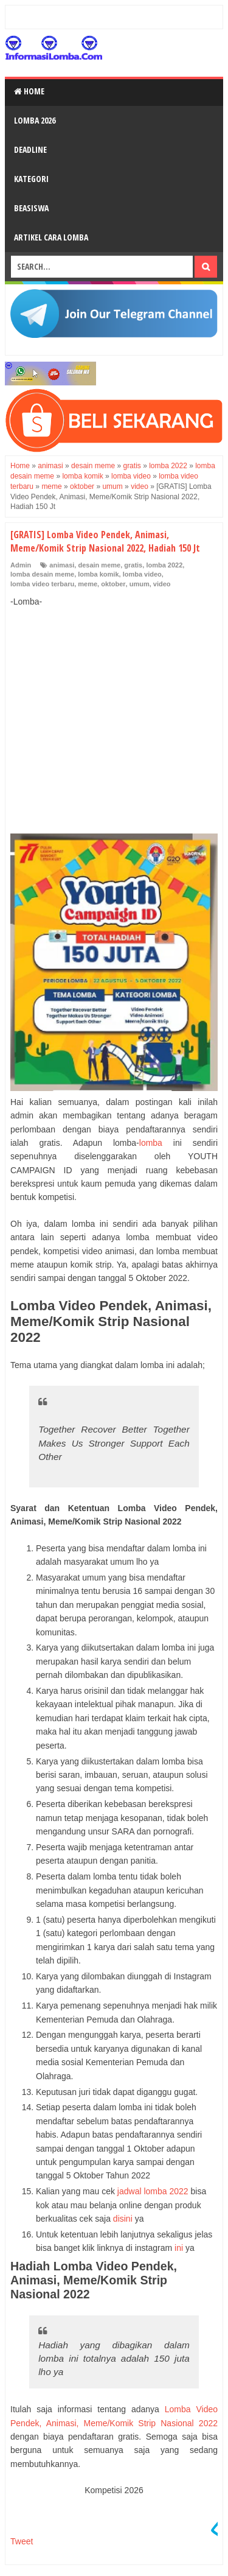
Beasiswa (31, 208)
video (162, 584)
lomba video (142, 574)
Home (29, 91)
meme (87, 584)
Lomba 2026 (34, 120)
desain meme (99, 565)
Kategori (31, 178)
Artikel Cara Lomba (51, 237)
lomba (150, 1143)
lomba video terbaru (42, 584)
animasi (61, 565)
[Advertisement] (114, 707)
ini (178, 2248)
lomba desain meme (42, 574)
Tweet (21, 2541)
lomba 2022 (164, 565)
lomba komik (98, 574)
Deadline (30, 149)
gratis (133, 565)
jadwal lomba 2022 (152, 2191)
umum (140, 584)
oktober (113, 584)
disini (123, 2218)
